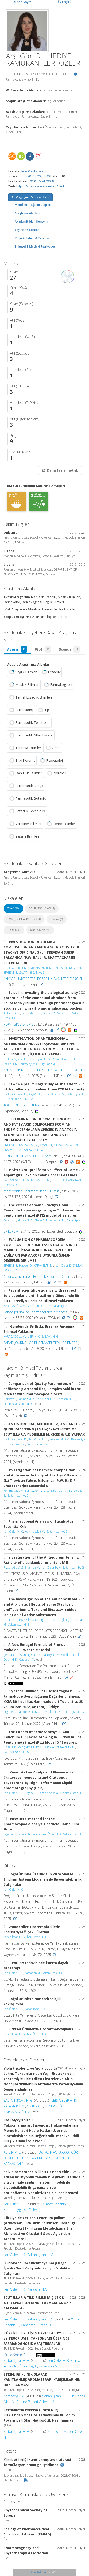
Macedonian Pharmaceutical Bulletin (31, 1191)
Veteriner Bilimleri (25, 823)
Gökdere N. (68, 1655)
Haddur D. (26, 1265)
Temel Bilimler (60, 823)
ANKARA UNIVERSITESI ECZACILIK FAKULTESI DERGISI (43, 978)
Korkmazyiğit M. (29, 1064)
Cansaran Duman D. (59, 1491)
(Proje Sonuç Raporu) (19, 2354)
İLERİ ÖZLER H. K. (15, 968)
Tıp (43, 710)
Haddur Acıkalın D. (15, 1094)
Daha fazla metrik (59, 470)
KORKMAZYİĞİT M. (40, 968)
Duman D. (49, 1013)
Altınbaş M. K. (12, 1404)
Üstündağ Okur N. (29, 1655)
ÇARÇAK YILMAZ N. (30, 1747)
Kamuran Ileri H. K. (39, 1306)
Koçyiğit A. (34, 1094)
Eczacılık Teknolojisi (27, 811)
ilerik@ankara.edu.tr (35, 171)
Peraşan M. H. (66, 1399)
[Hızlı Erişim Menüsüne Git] (81, 2570)
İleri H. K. (9, 1620)
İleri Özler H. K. (31, 1013)
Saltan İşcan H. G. (39, 1059)
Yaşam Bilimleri (23, 836)
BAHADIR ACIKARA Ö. (54, 2152)
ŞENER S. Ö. (54, 2106)
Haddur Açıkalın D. (15, 1059)
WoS (43, 649)
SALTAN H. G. (50, 1337)
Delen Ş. (35, 2209)
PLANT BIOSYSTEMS (18, 1024)
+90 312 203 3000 (38, 176)
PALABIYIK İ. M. (14, 2106)
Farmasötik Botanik (27, 798)
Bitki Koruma (21, 760)
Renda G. (28, 1404)
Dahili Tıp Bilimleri (25, 773)
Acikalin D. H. (12, 1013)
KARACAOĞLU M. (15, 1306)
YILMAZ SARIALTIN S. (67, 1145)
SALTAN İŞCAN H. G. (32, 972)
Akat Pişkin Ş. (61, 1620)
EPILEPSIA (11, 1231)
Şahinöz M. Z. (26, 1399)
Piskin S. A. (41, 1220)
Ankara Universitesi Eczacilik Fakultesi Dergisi (37, 1276)
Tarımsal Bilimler (24, 747)
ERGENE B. (11, 972)
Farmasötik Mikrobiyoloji (30, 735)
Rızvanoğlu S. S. (62, 1059)
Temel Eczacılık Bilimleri (30, 697)
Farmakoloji (21, 710)
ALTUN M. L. (12, 2152)
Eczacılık (51, 672)
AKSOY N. (10, 1150)
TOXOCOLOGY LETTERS (21, 1105)
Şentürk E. (10, 1655)
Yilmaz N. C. (25, 1220)
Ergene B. (45, 1620)
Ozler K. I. (46, 1145)
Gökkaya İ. (10, 1399)
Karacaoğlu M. (14, 2396)
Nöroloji (56, 773)
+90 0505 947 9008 (41, 181)
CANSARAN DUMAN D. (68, 968)
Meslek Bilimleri (23, 684)
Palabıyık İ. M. (51, 1655)
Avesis (17, 649)
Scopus (69, 649)
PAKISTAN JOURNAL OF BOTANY (27, 1156)
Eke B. (33, 1099)
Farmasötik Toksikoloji (29, 722)
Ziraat (53, 747)
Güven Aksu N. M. (53, 1094)
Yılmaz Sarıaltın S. (56, 2204)
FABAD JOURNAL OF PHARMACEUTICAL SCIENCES (40, 1342)
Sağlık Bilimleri (22, 672)
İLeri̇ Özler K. (63, 1265)
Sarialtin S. (64, 1013)
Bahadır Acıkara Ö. (50, 1793)
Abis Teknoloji (39, 2572)
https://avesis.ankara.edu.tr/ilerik (40, 186)
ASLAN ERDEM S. (39, 2158)
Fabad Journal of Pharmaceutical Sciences (35, 1312)
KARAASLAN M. (28, 1145)
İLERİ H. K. (58, 1180)
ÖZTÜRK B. (35, 2106)
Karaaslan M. (57, 1220)
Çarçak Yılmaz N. (27, 1620)
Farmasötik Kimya (25, 785)
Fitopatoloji (51, 760)
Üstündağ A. (28, 2366)
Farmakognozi (57, 684)
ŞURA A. (49, 1747)
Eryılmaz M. (48, 1064)
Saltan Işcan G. (62, 1306)
